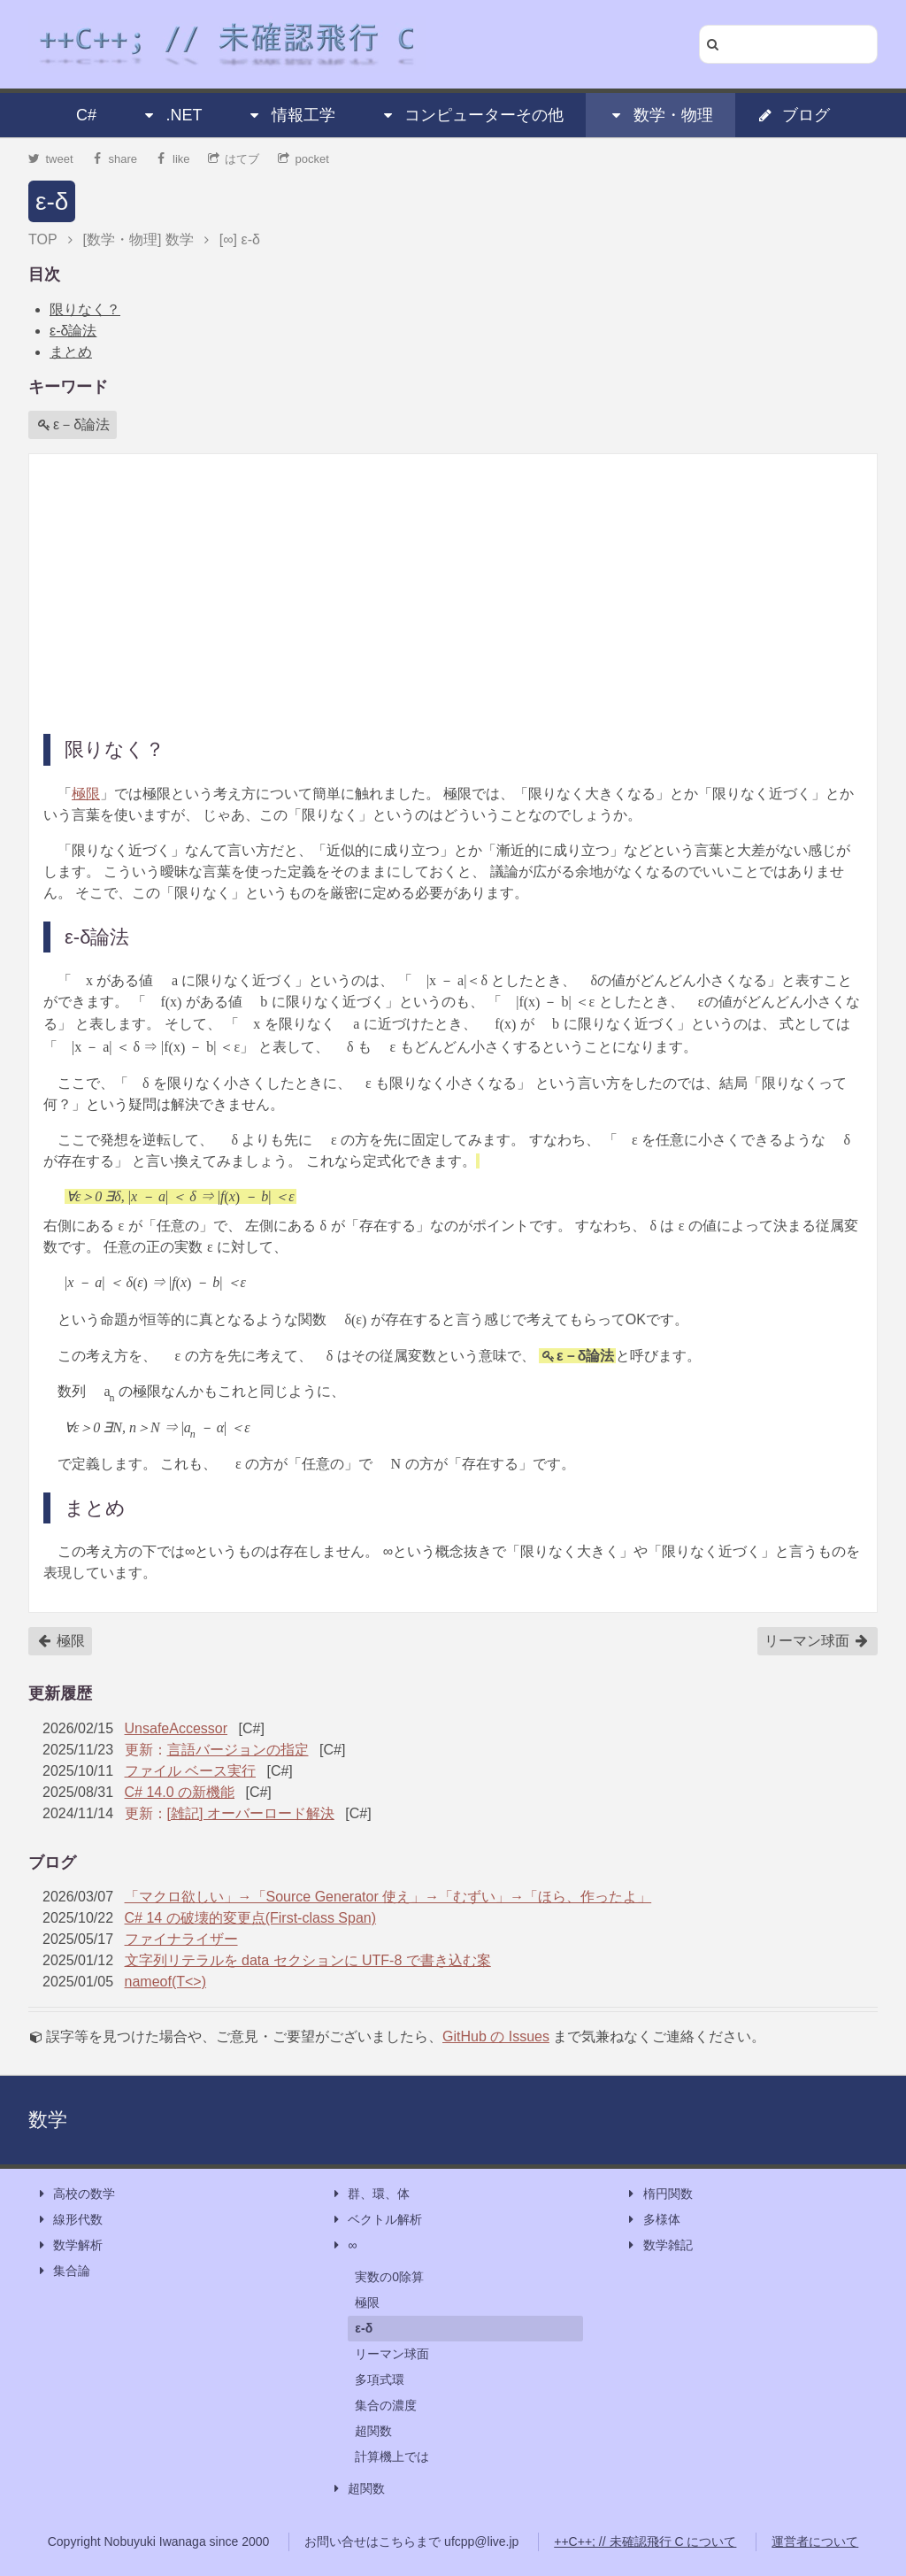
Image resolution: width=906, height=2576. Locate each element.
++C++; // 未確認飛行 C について (645, 2541)
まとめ (71, 351)
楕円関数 (659, 2194)
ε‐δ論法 (73, 330)
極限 (86, 793)
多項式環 (379, 2379)
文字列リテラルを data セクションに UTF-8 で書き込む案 (308, 1960)
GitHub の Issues (495, 2036)
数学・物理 (661, 115)
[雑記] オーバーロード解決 (250, 1813)
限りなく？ (85, 309)
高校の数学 (75, 2194)
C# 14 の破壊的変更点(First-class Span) (251, 1917)
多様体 (653, 2219)
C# (86, 115)
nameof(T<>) (165, 1981)
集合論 (62, 2271)
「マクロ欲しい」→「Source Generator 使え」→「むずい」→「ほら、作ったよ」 (388, 1896)
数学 (47, 2120)
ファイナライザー (181, 1939)
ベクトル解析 (376, 2219)
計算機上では (392, 2456)
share (114, 159)
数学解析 (69, 2245)
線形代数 (69, 2219)
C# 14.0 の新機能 (179, 1792)
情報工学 (291, 115)
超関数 (373, 2431)
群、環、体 (370, 2194)
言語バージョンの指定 (238, 1749)
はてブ (234, 159)
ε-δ (51, 201)
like (173, 159)
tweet (50, 159)
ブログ (793, 115)
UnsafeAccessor (176, 1728)
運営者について (815, 2541)
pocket (303, 159)
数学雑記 (659, 2245)
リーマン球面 (816, 1641)
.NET (171, 115)
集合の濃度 (386, 2405)
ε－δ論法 (73, 425)
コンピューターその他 (472, 115)
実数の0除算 (389, 2277)
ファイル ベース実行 (190, 1770)
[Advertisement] (453, 592)
